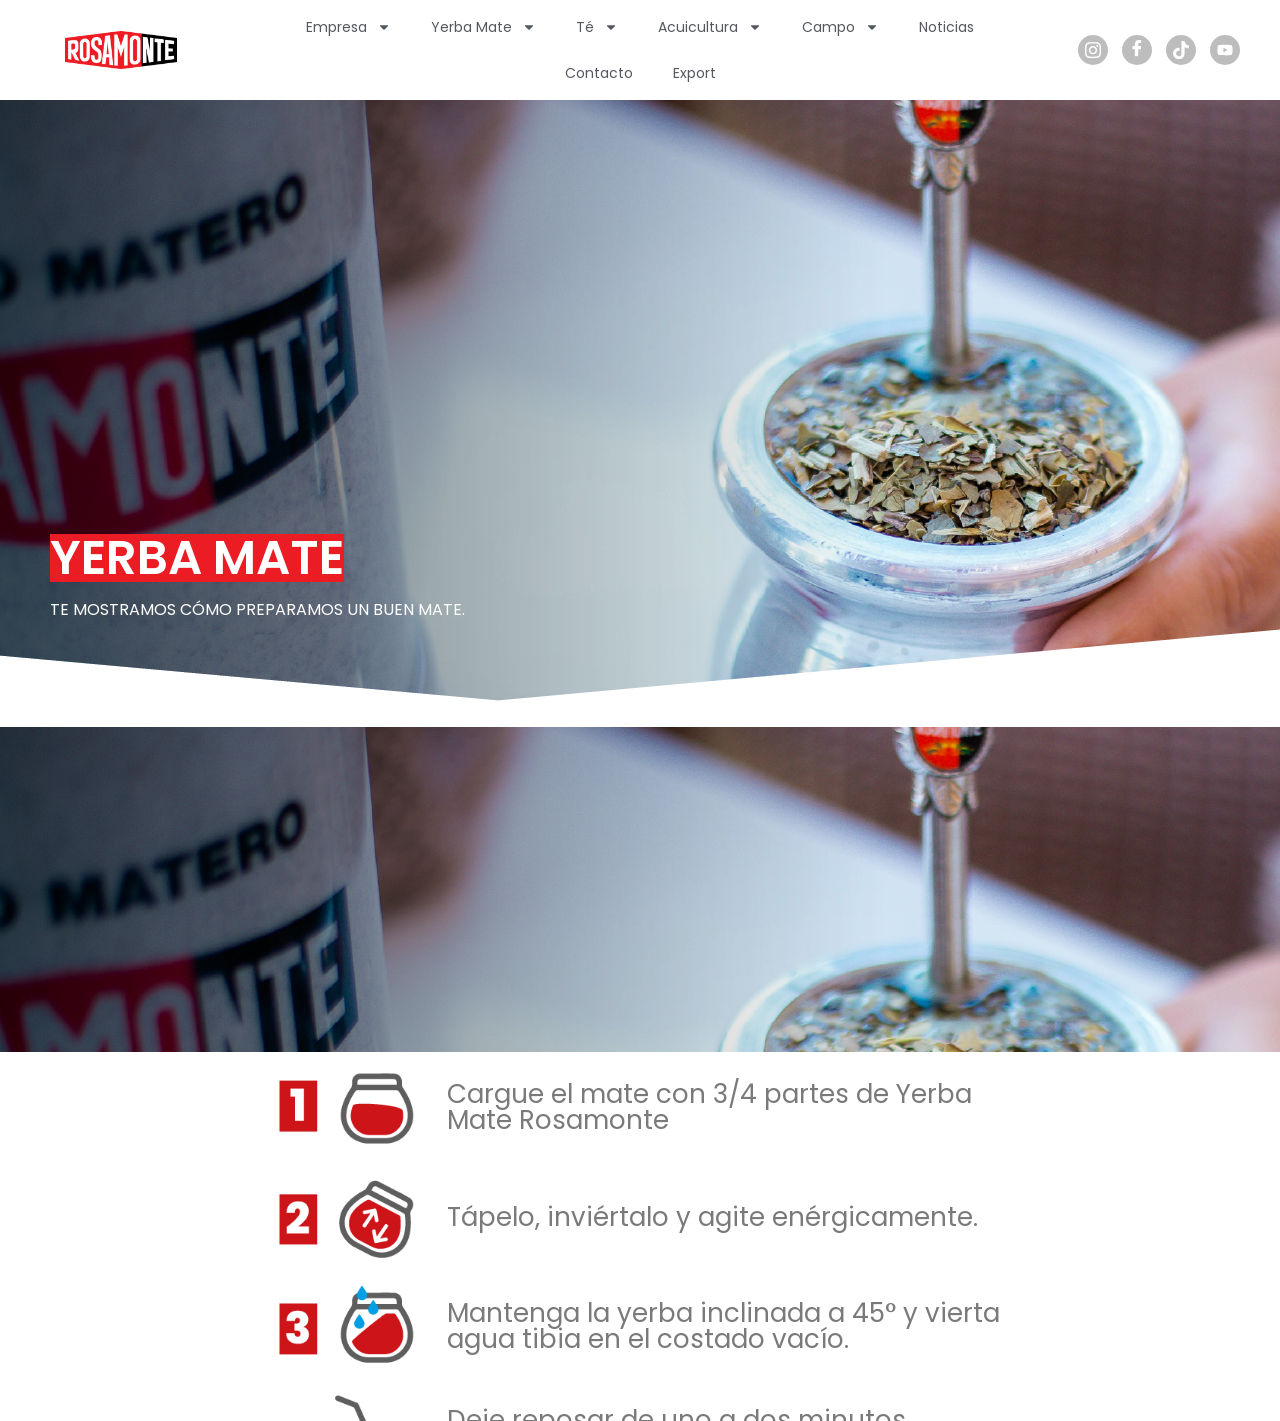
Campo (840, 27)
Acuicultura (710, 27)
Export (694, 73)
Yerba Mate (483, 27)
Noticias (946, 27)
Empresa (348, 27)
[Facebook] (1137, 50)
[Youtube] (1225, 50)
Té (597, 27)
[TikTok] (1181, 50)
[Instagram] (1093, 50)
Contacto (599, 73)
